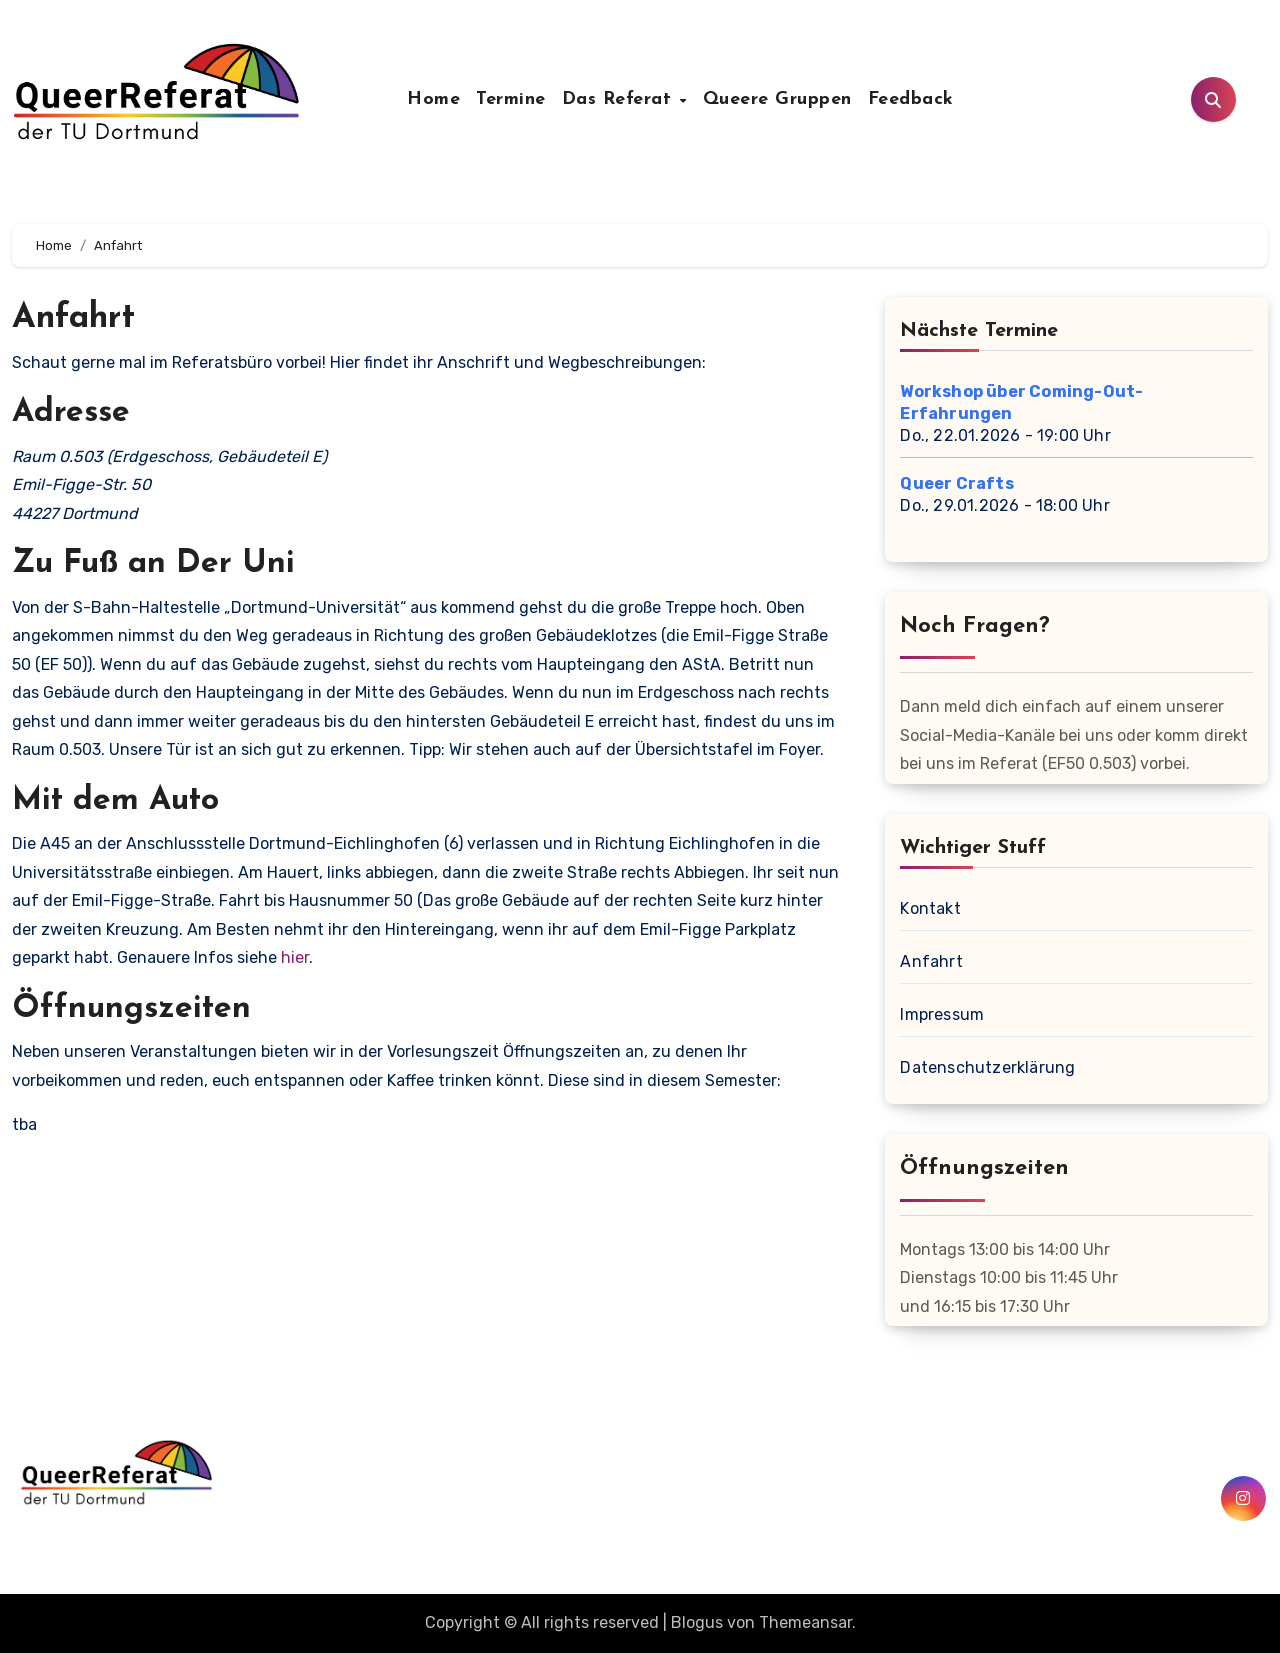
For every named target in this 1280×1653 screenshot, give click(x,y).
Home (433, 99)
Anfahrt (931, 961)
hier (295, 957)
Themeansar (805, 1622)
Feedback (911, 99)
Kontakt (930, 908)
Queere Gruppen (777, 99)
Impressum (942, 1014)
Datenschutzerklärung (987, 1067)
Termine (511, 99)
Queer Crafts (956, 483)
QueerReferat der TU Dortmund (239, 1526)
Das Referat (620, 99)
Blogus (697, 1622)
